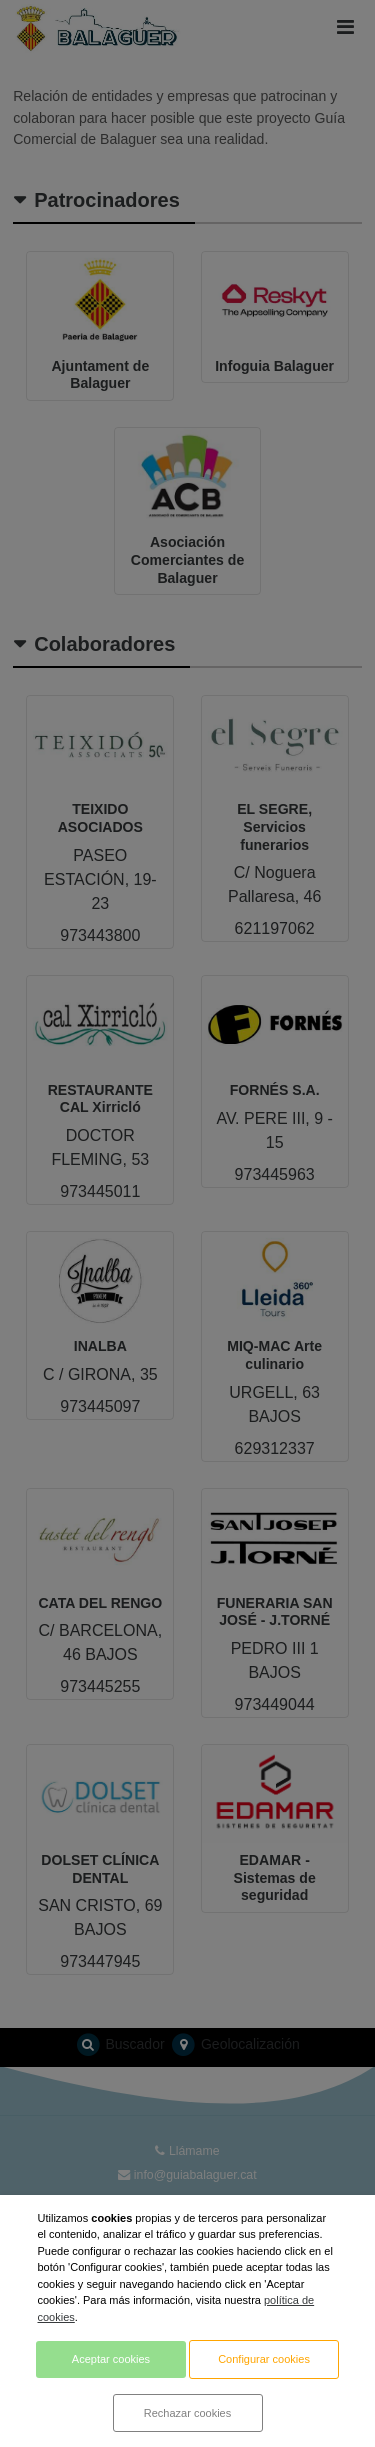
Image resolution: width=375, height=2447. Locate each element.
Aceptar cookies (111, 2359)
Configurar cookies (264, 2359)
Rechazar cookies (187, 2413)
